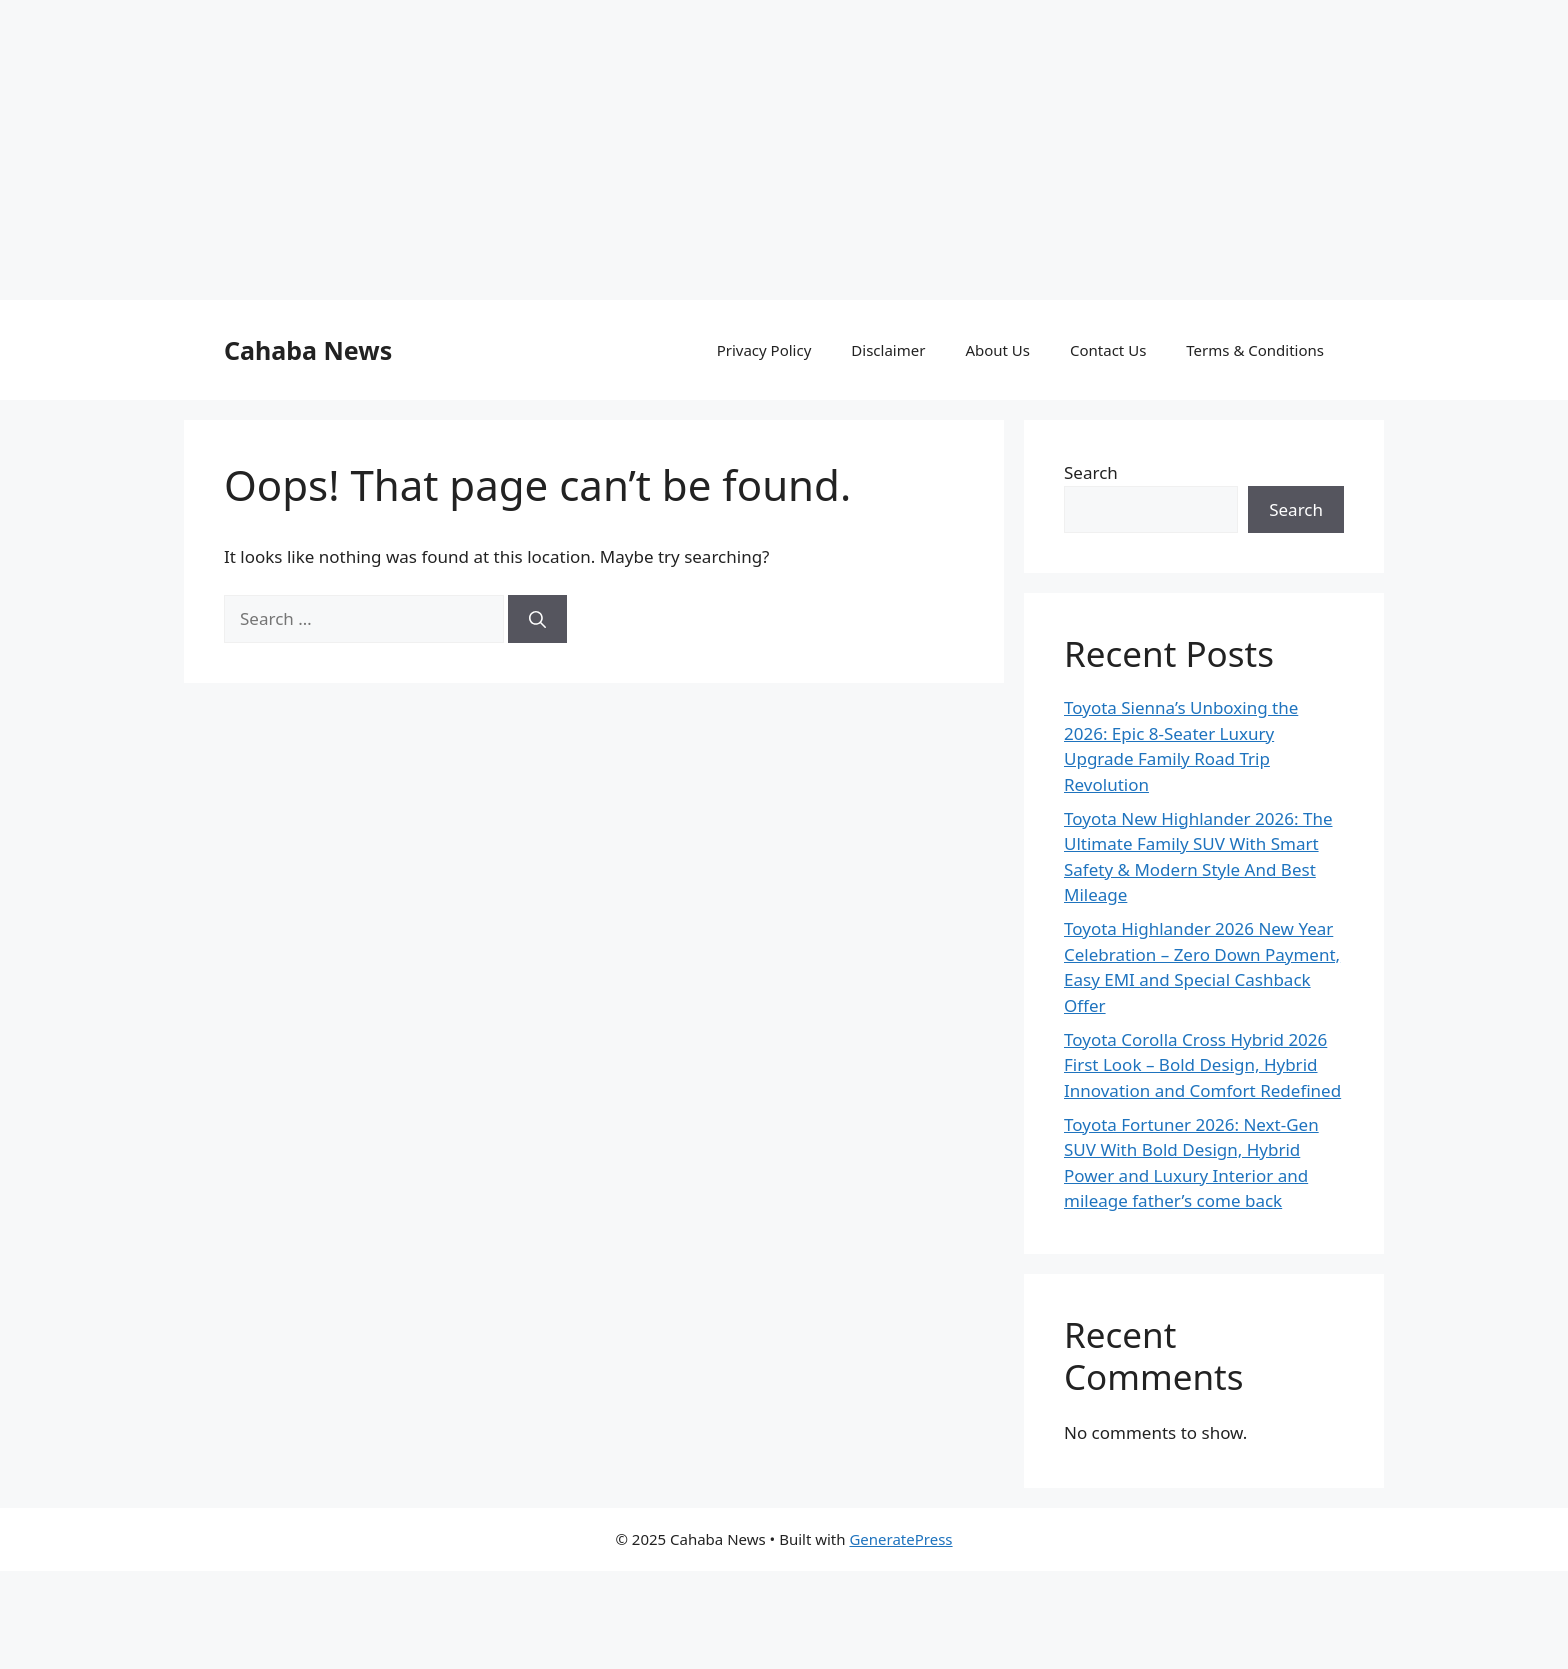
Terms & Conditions (1255, 350)
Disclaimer (888, 350)
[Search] (537, 619)
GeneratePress (900, 1539)
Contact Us (1108, 350)
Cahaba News (308, 350)
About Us (997, 350)
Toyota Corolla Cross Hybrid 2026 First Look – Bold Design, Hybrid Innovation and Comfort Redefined (1202, 1065)
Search (1091, 472)
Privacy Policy (764, 350)
